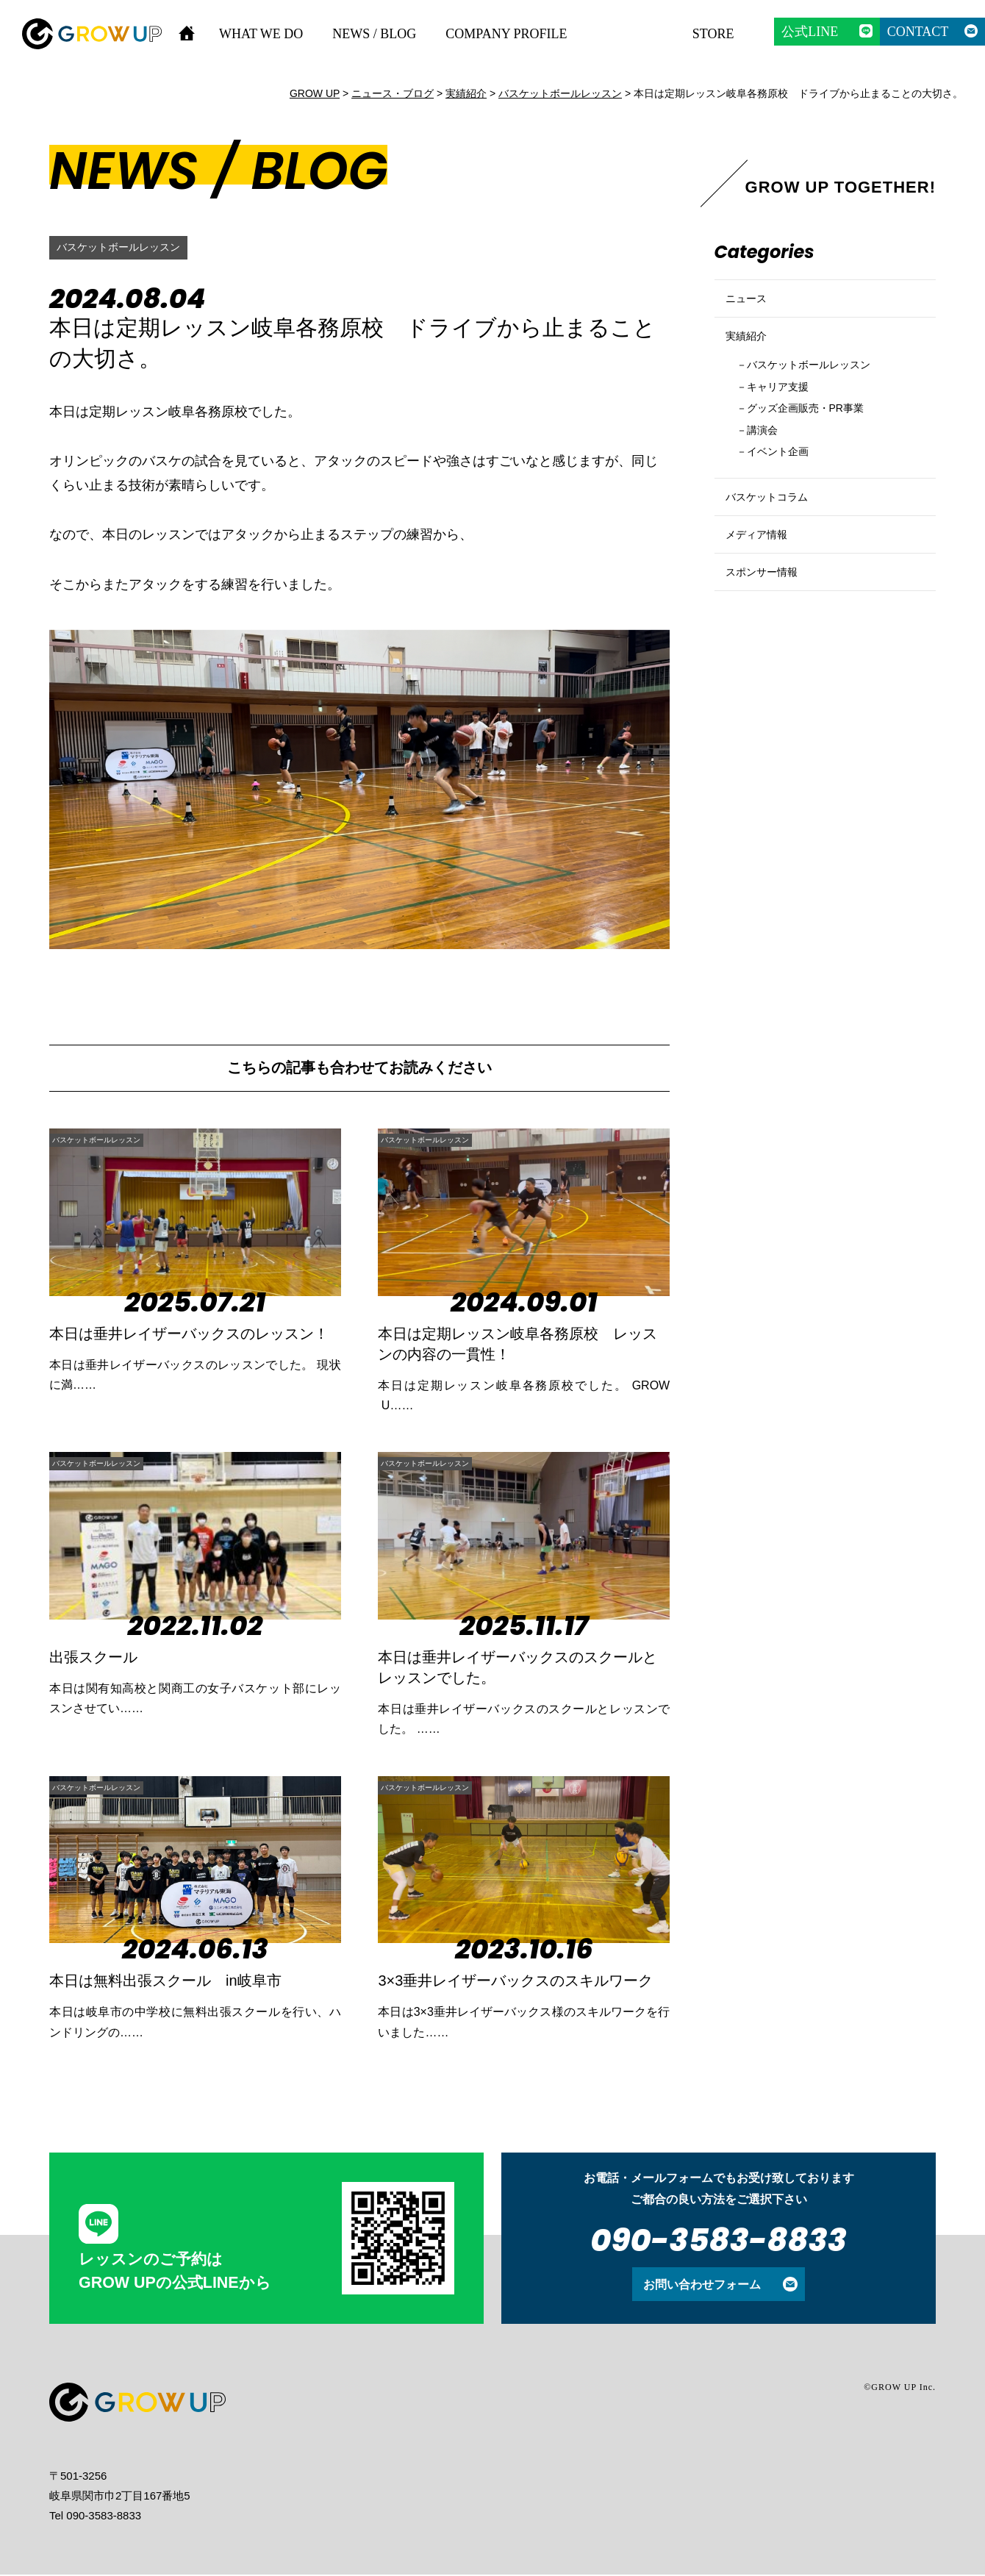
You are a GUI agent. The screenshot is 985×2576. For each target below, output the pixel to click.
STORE (713, 33)
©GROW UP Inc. (900, 2388)
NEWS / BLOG (374, 33)
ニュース (751, 305)
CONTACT (918, 31)
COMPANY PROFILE (506, 33)
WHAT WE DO (261, 33)
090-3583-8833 (718, 2241)
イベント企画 (786, 491)
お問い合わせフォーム (702, 2285)
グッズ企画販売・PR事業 (820, 441)
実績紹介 (751, 355)
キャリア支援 (786, 416)
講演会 (768, 466)
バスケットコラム (775, 544)
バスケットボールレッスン (127, 247)
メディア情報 (763, 594)
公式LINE (809, 31)
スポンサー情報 (769, 644)
